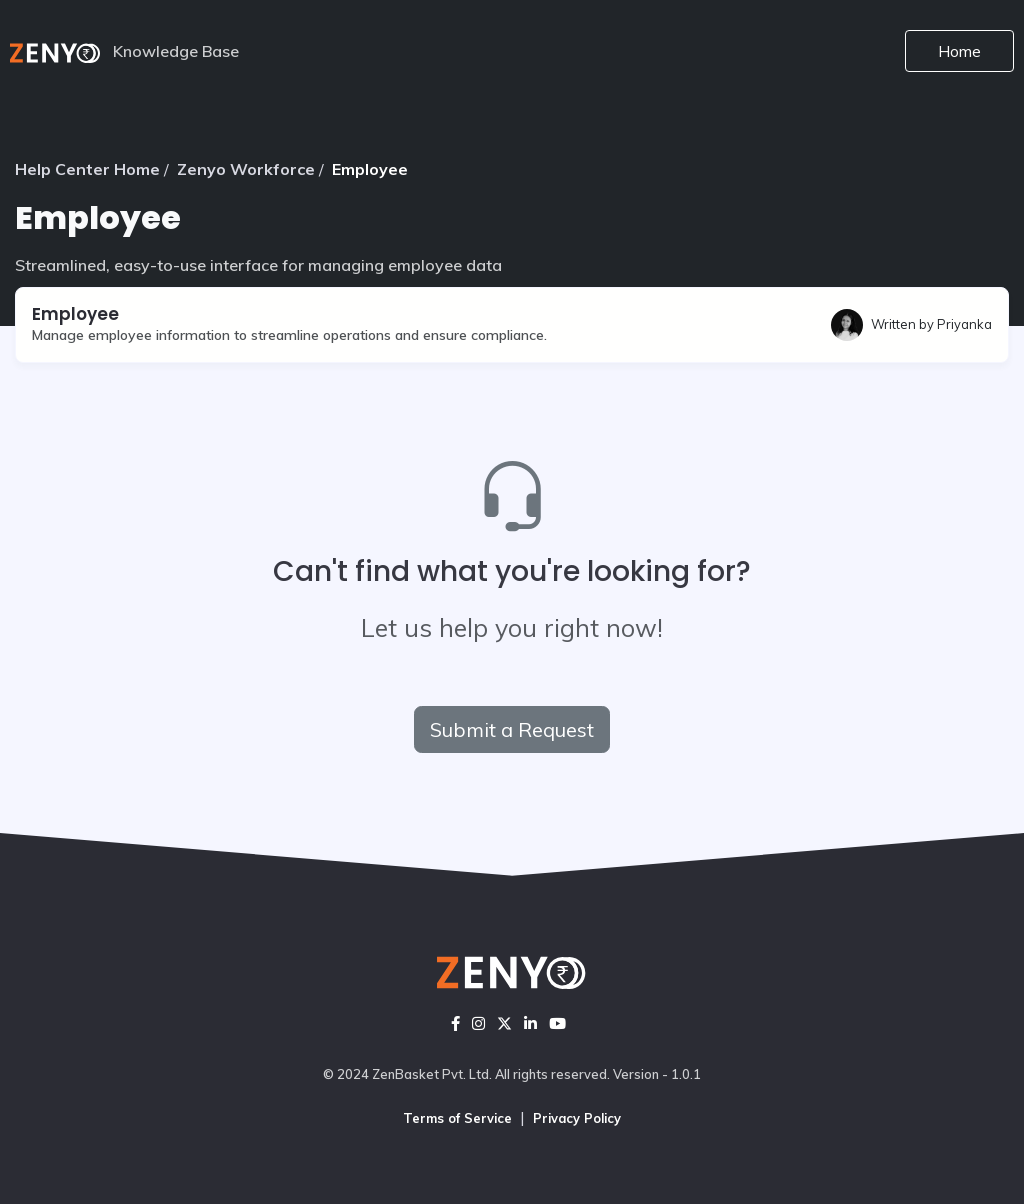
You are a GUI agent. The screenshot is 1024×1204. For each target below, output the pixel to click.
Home (959, 51)
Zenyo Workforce (246, 169)
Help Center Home (87, 169)
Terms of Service (457, 1118)
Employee (370, 169)
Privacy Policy (577, 1118)
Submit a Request (512, 729)
